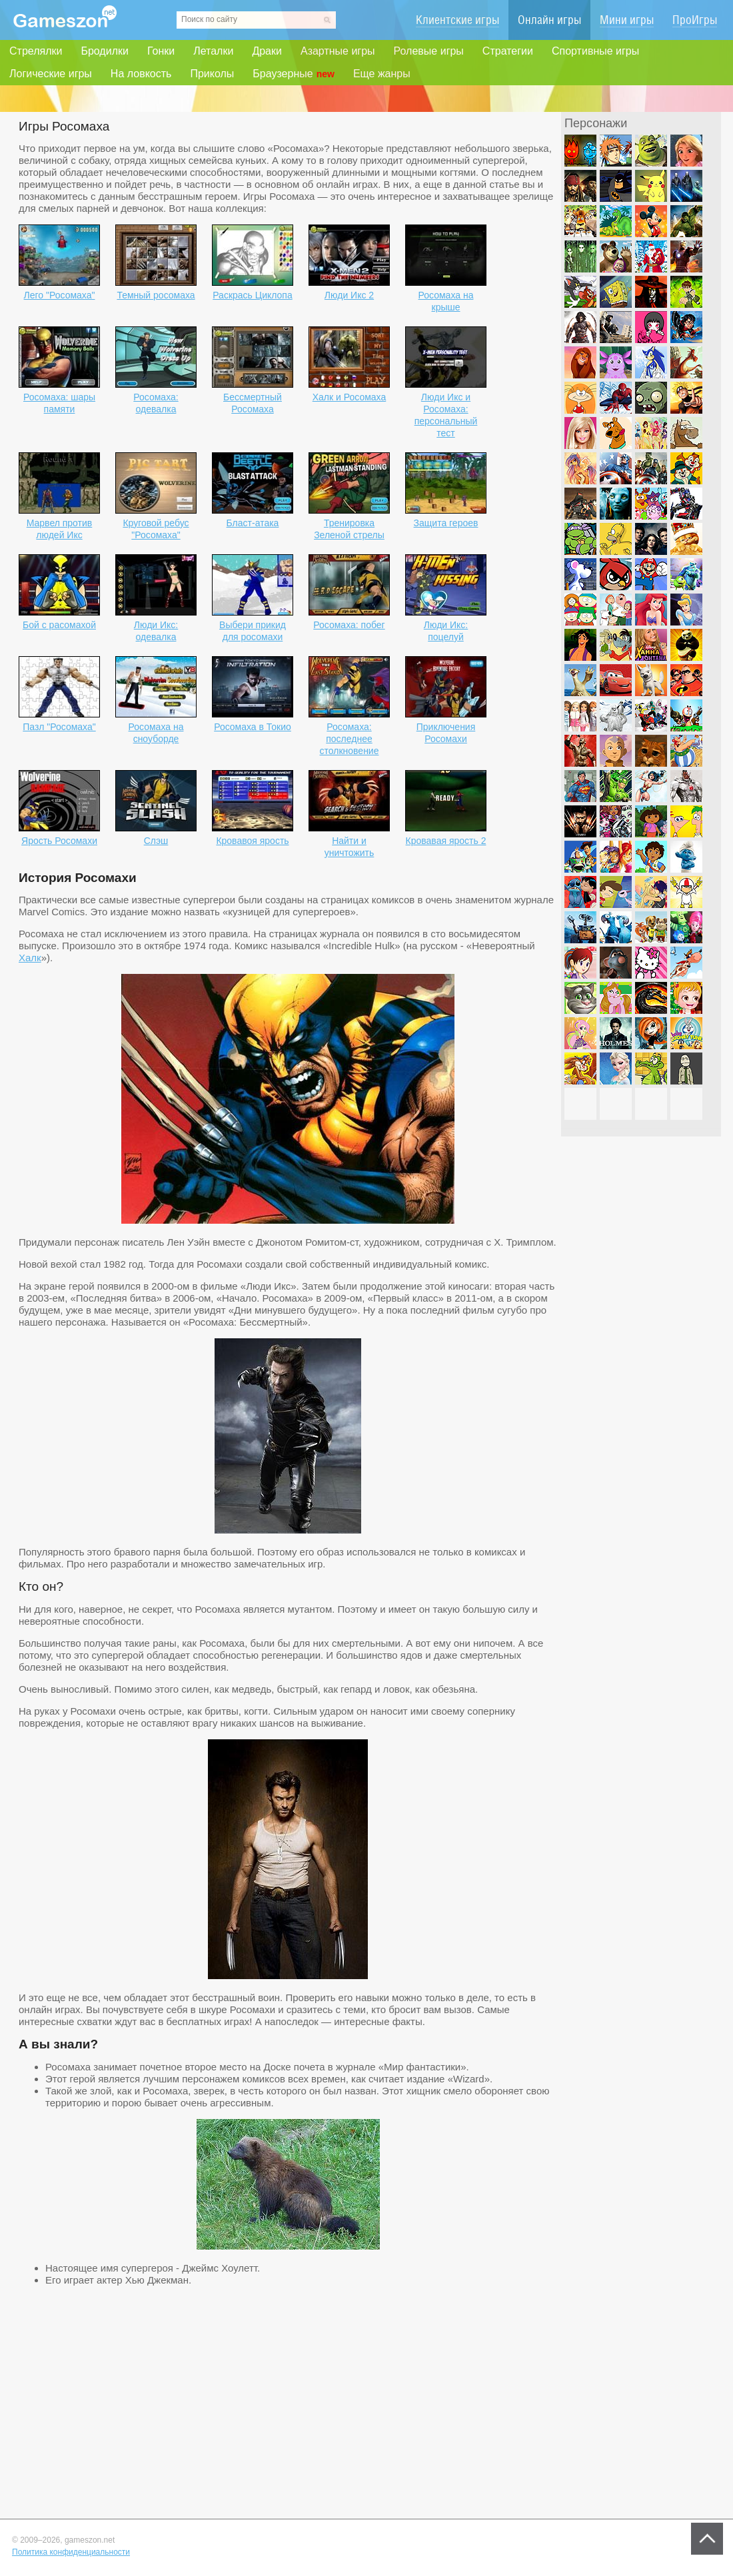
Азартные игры (338, 51)
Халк (30, 957)
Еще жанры (381, 73)
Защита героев (446, 523)
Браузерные (294, 74)
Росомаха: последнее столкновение (349, 738)
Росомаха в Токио (252, 726)
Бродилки (105, 51)
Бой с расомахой (59, 625)
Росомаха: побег (348, 625)
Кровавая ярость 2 (446, 840)
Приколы (212, 73)
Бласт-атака (253, 523)
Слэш (156, 840)
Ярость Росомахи (59, 840)
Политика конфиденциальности (71, 2552)
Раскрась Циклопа (252, 295)
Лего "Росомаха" (59, 295)
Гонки (161, 51)
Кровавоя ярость (252, 840)
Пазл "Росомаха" (59, 726)
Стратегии (507, 51)
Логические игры (50, 73)
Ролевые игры (429, 51)
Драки (267, 51)
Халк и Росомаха (349, 397)
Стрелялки (35, 51)
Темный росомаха (156, 295)
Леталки (213, 51)
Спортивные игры (595, 51)
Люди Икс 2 (349, 295)
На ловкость (141, 73)
